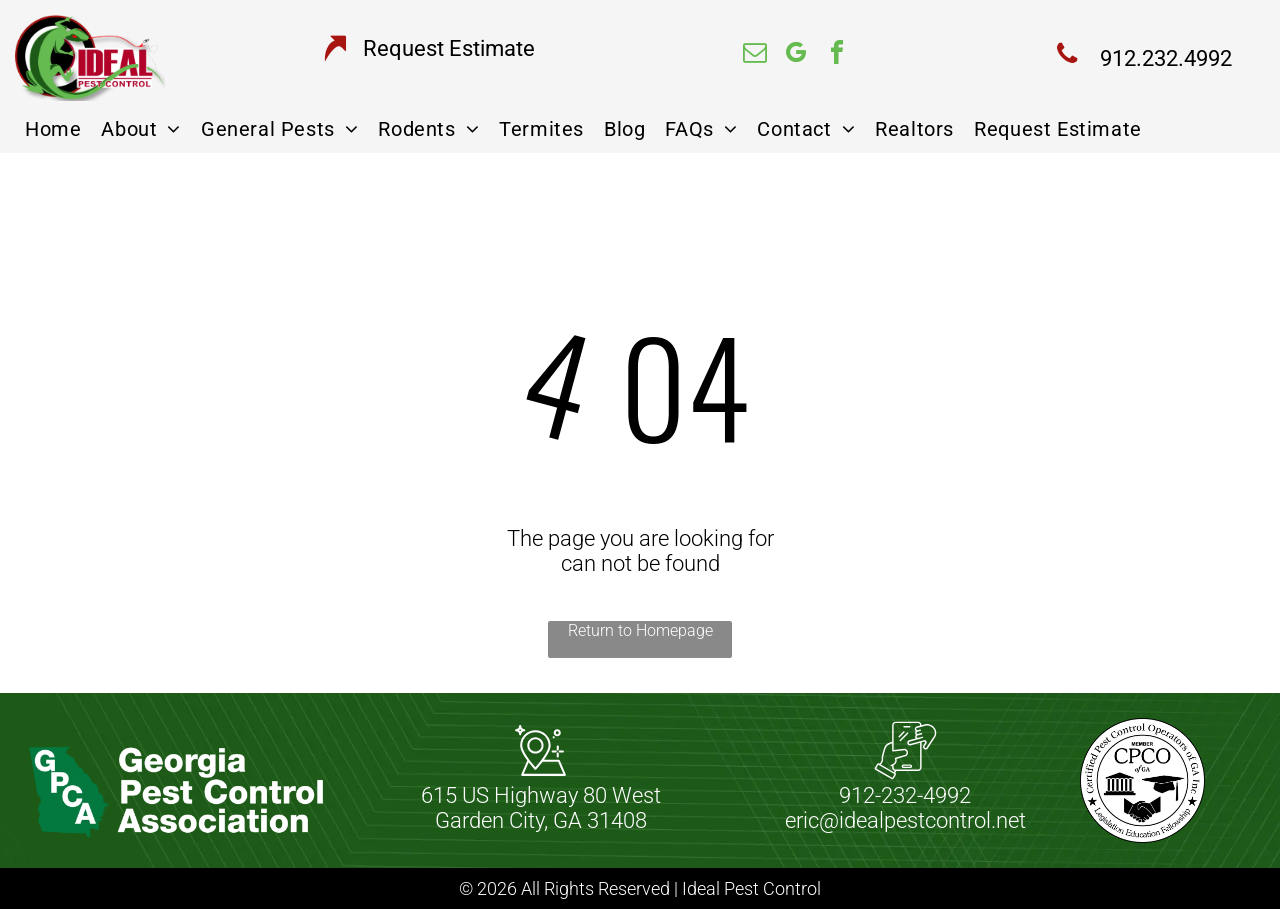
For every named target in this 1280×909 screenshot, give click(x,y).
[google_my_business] (796, 55)
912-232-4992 (905, 795)
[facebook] (837, 55)
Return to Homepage (640, 630)
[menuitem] (53, 129)
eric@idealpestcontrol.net (905, 820)
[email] (755, 55)
